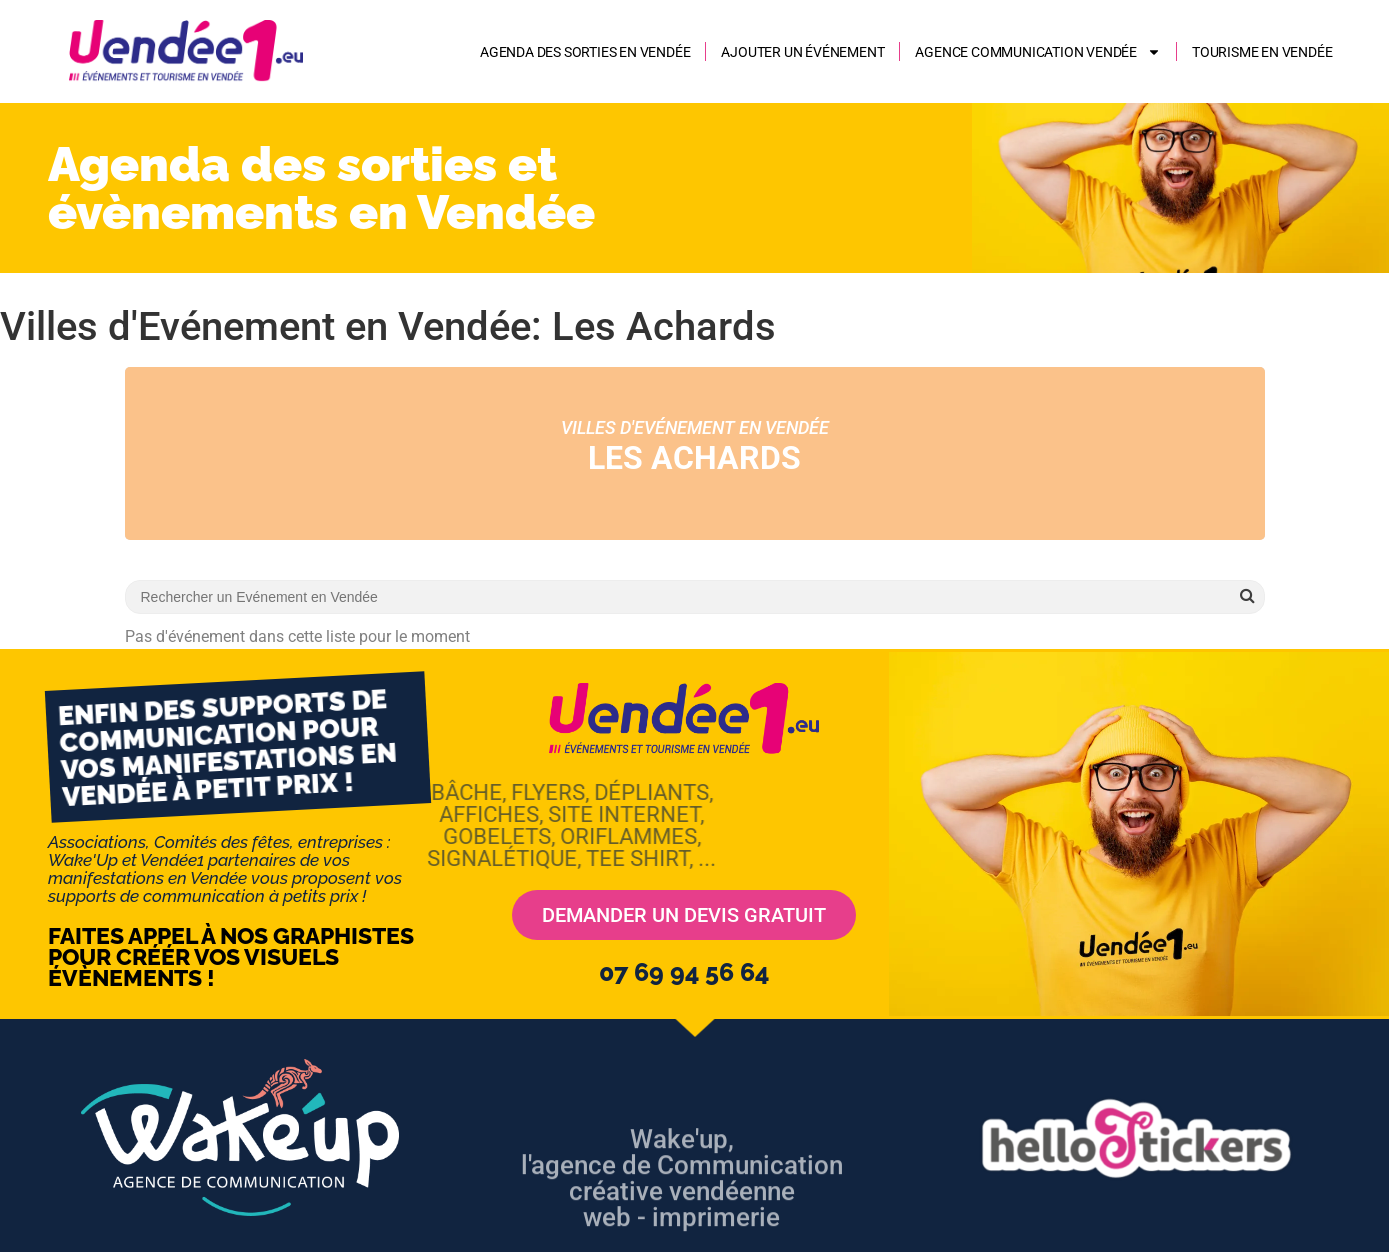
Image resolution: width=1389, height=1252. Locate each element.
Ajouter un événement (802, 52)
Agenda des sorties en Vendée (585, 52)
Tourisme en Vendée (1262, 52)
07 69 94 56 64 (684, 972)
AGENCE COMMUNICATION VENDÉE (1038, 52)
